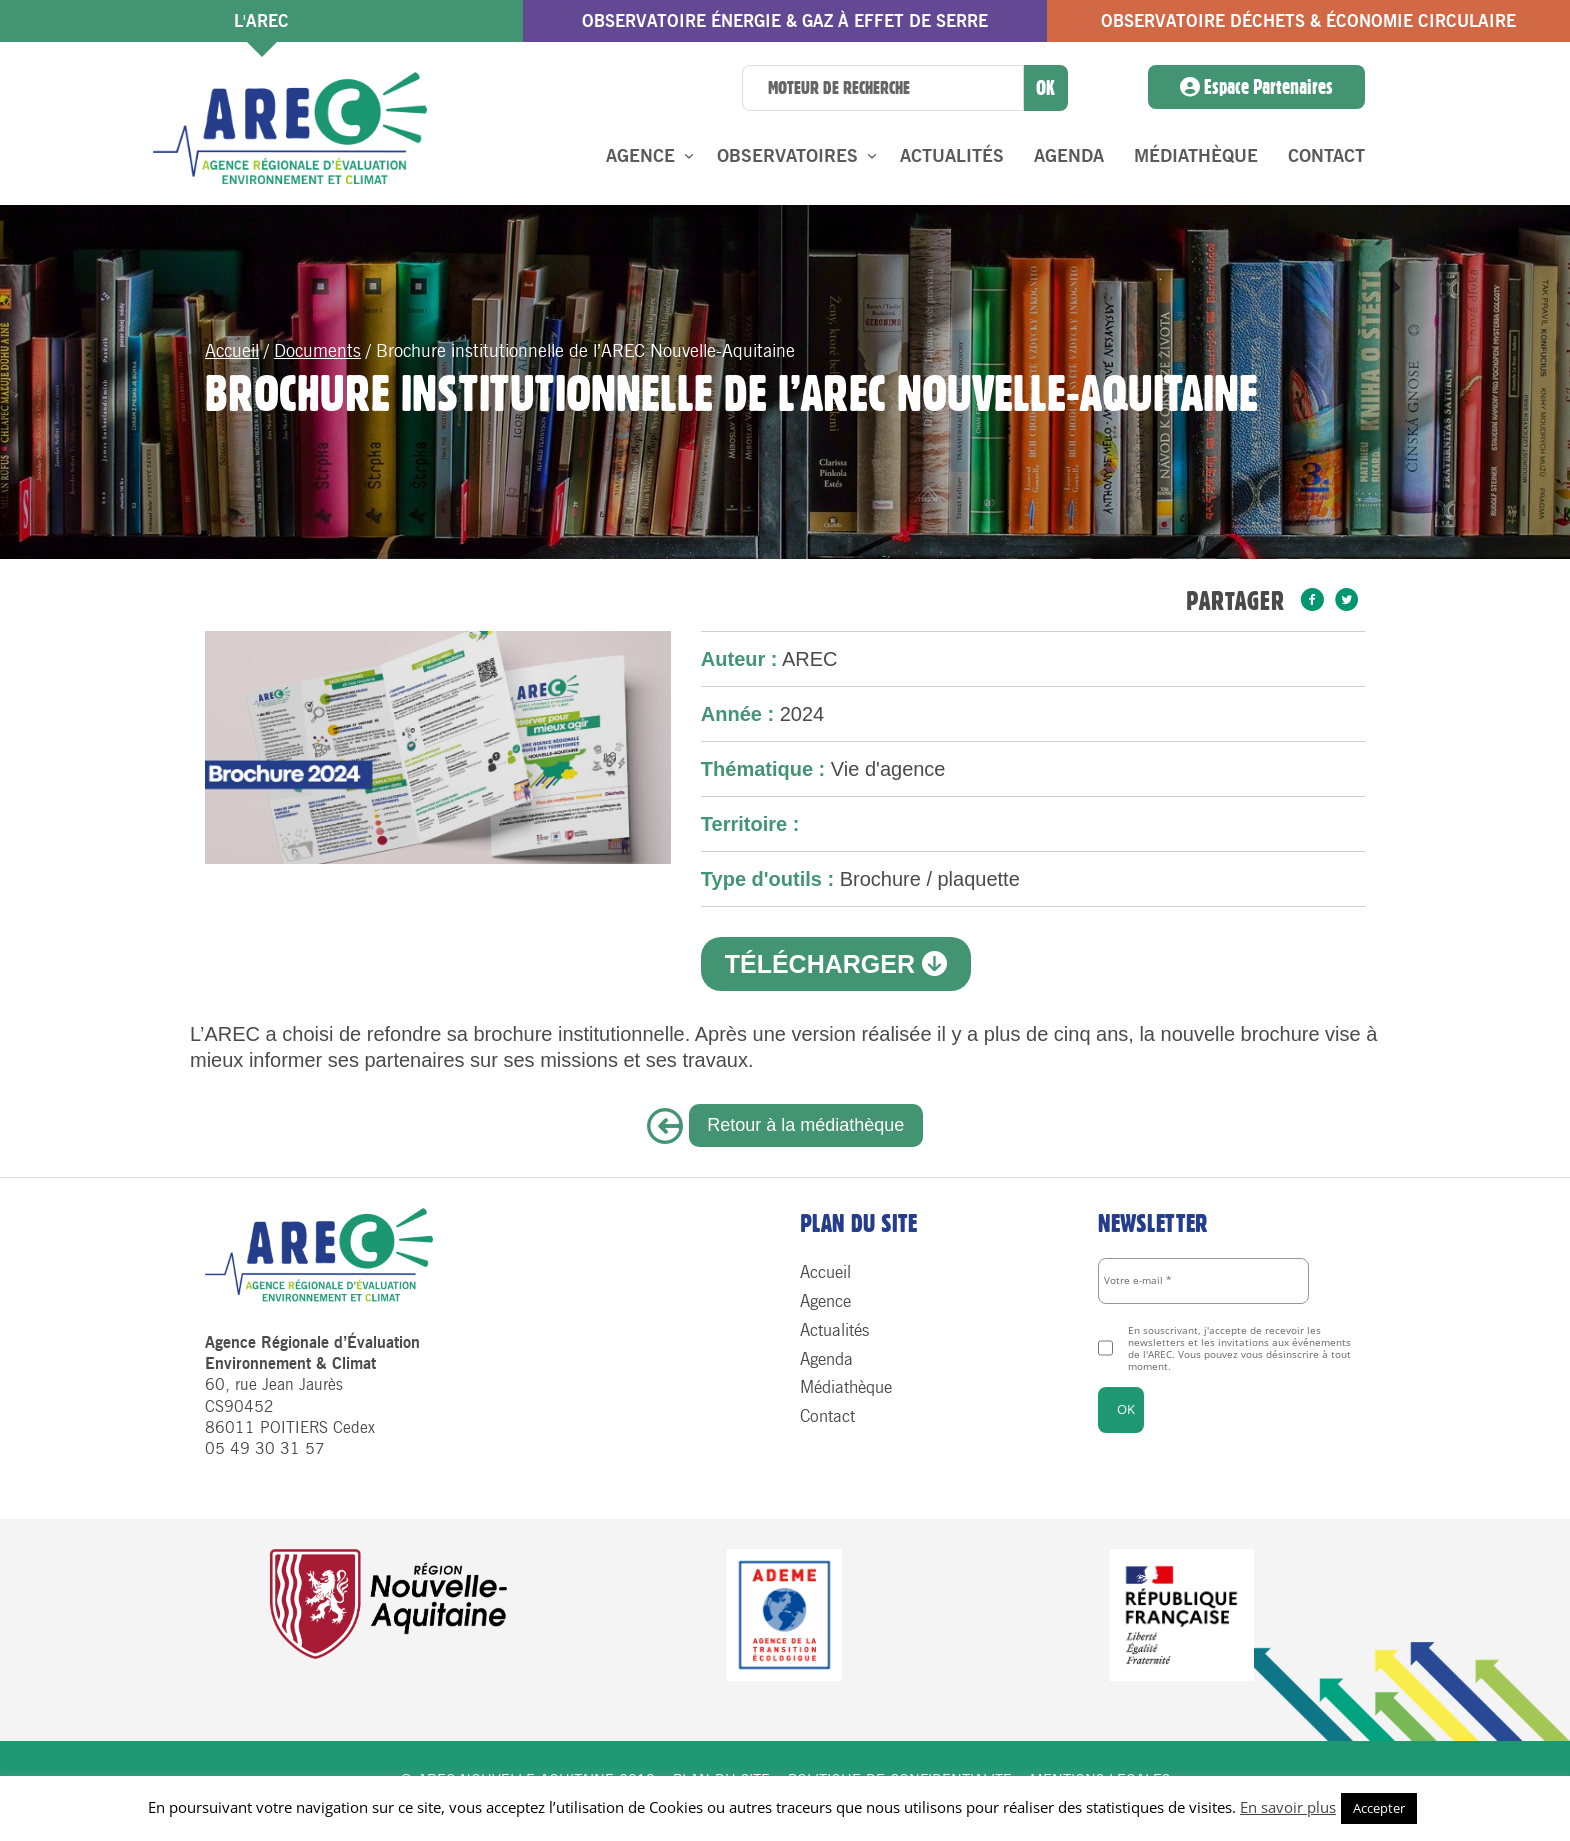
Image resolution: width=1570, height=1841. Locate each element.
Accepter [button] (1379, 1808)
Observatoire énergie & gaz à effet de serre (785, 21)
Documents (317, 351)
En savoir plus (1288, 1807)
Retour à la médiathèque (805, 1125)
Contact (1326, 156)
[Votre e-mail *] (1203, 1281)
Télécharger (836, 964)
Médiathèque (1196, 156)
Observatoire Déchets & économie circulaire (1308, 21)
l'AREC (261, 21)
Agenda (1069, 156)
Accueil (232, 351)
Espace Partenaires (1256, 87)
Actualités (952, 156)
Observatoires (787, 156)
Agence (640, 156)
